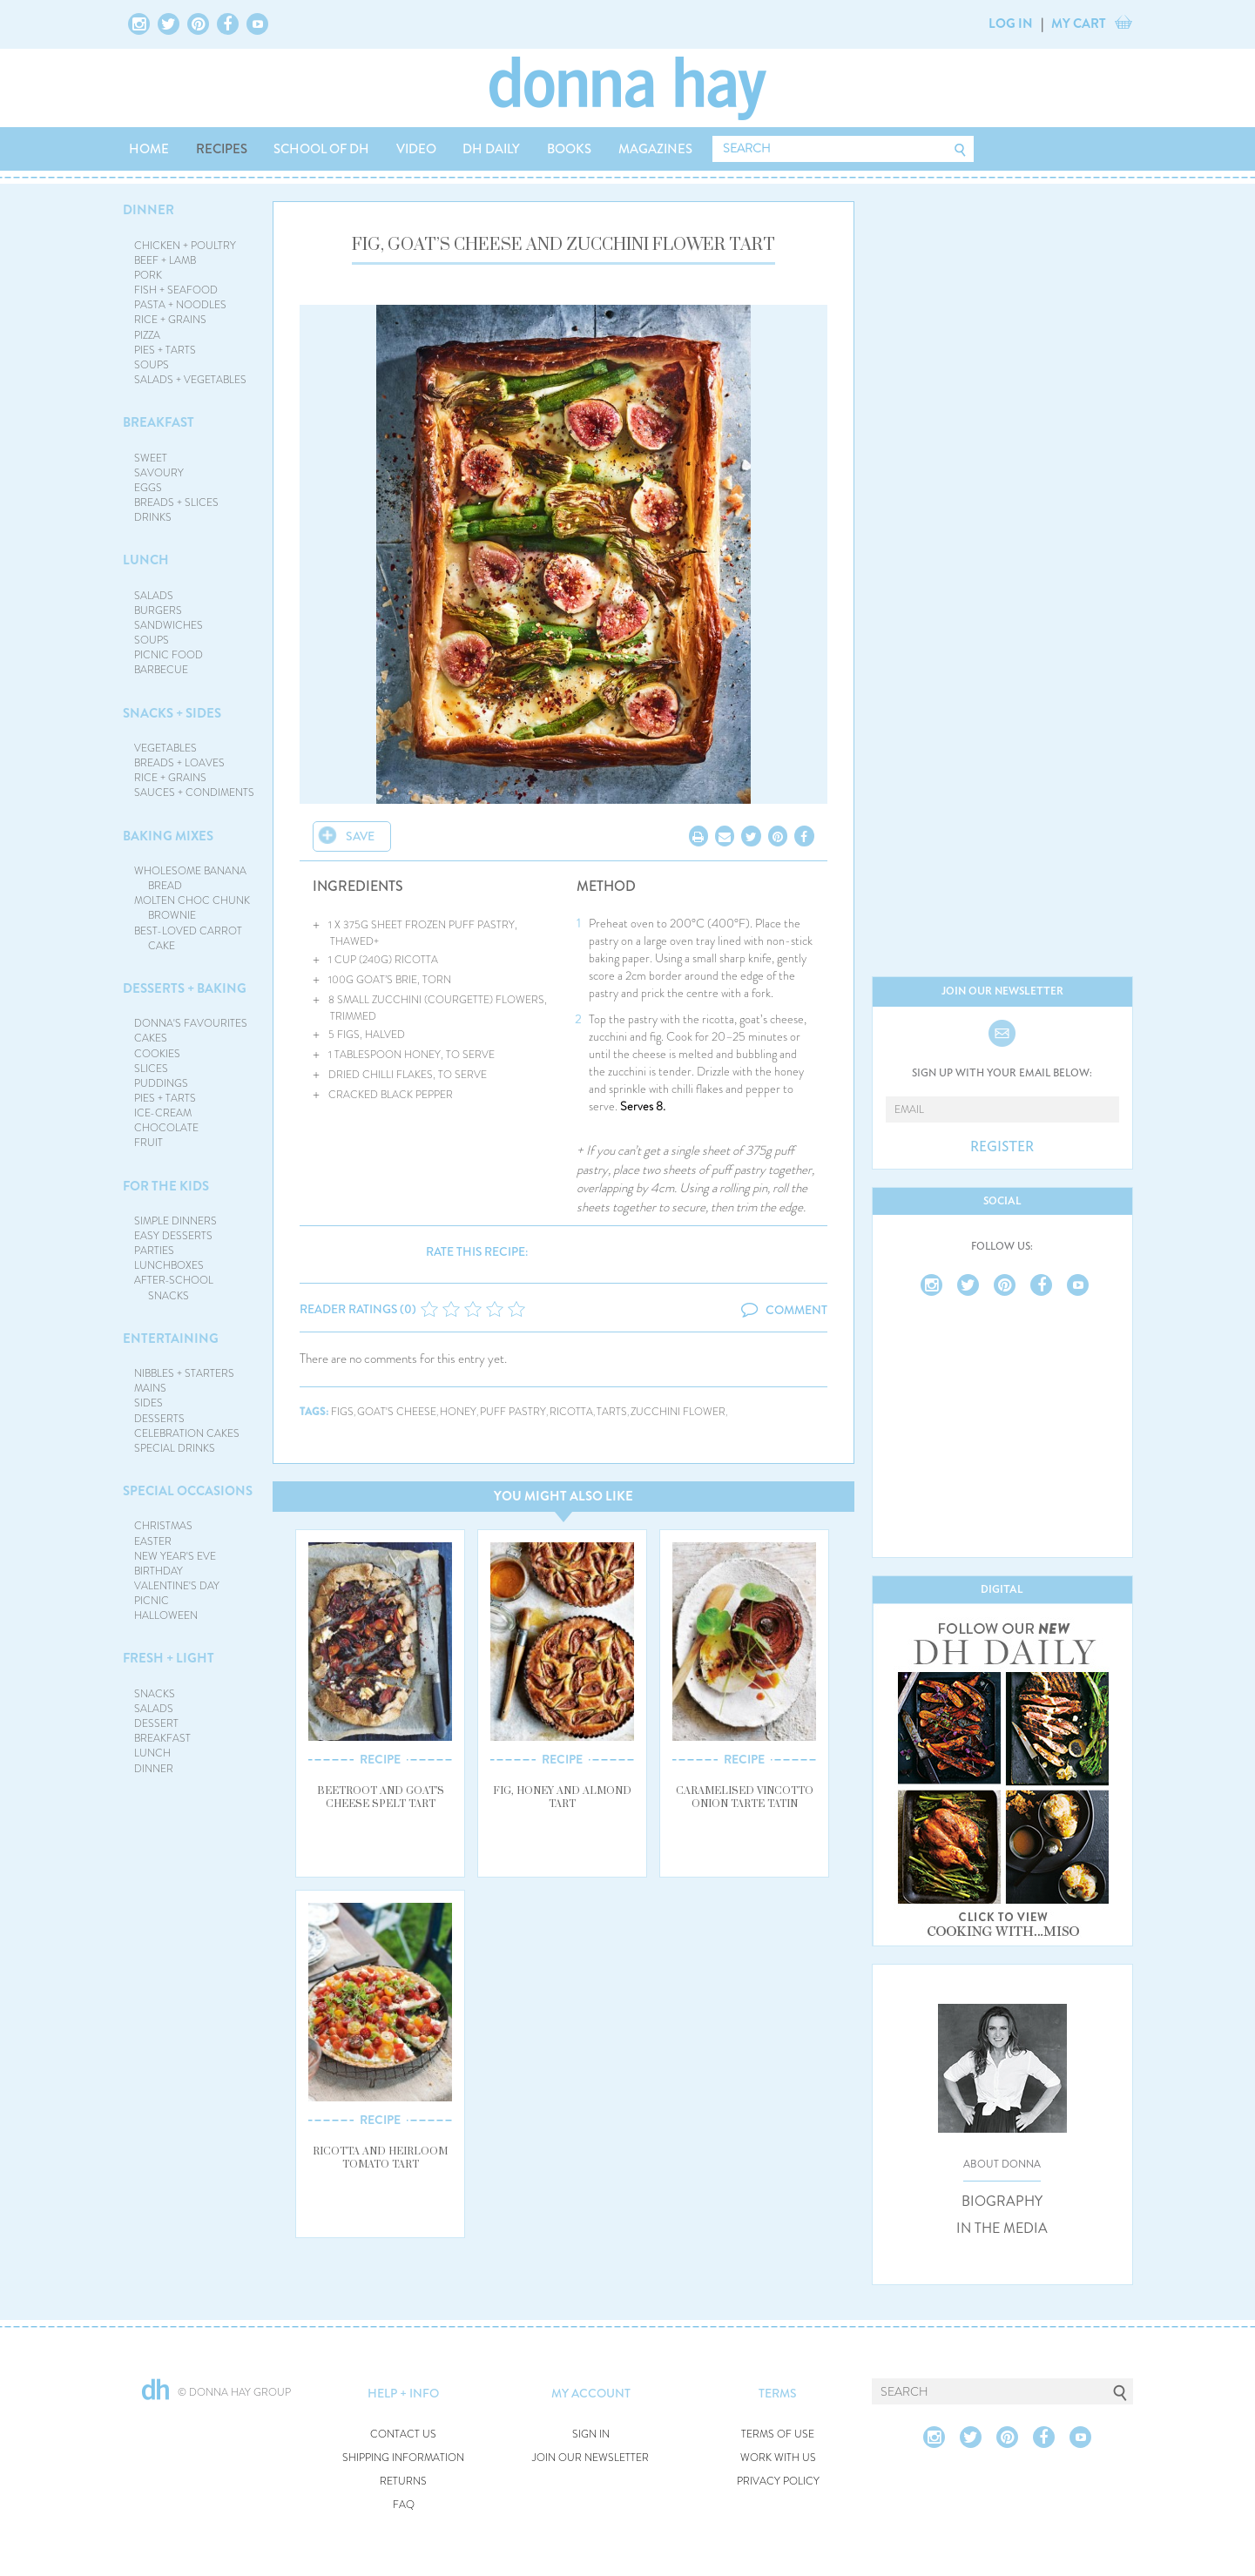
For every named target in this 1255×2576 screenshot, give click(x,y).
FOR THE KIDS (166, 1186)
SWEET (150, 458)
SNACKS (154, 1694)
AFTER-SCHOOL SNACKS (173, 1287)
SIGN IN (591, 2434)
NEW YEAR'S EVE (175, 1556)
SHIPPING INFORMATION (403, 2458)
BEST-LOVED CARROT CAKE (188, 938)
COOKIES (157, 1054)
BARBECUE (161, 670)
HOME (149, 148)
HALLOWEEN (166, 1615)
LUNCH (146, 560)
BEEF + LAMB (165, 260)
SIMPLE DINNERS (175, 1221)
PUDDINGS (161, 1083)
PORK (148, 275)
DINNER (148, 209)
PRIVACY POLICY (778, 2481)
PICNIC (151, 1600)
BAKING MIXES (168, 836)
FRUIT (148, 1142)
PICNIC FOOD (168, 655)
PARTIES (154, 1250)
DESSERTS (159, 1418)
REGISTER (1002, 1147)
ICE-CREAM (163, 1113)
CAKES (150, 1038)
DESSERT (156, 1723)
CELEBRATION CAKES (187, 1433)
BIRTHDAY (158, 1571)
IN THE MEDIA (1002, 2228)
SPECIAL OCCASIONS (188, 1490)
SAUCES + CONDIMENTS (194, 792)
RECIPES (221, 148)
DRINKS (153, 517)
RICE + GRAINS (170, 319)
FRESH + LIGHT (168, 1658)
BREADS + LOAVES (179, 763)
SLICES (151, 1068)
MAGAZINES (655, 148)
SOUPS (151, 365)
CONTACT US (403, 2434)
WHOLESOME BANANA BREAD (190, 878)
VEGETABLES (165, 748)
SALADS (153, 596)
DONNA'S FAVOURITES (190, 1023)
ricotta (571, 1412)
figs (342, 1412)
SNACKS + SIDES (172, 713)
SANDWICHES (168, 625)
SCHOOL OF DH (321, 148)
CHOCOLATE (166, 1128)
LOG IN (1010, 23)
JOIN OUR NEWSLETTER (590, 2458)
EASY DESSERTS (173, 1236)
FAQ (404, 2505)
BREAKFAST (158, 422)
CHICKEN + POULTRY (185, 245)
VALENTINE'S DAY (176, 1586)
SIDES (148, 1403)
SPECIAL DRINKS (174, 1448)
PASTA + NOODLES (180, 305)
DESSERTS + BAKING (184, 988)
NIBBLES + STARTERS (184, 1373)
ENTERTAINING (171, 1338)
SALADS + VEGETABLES (190, 380)
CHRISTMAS (163, 1526)
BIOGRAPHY (1001, 2201)
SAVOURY (159, 473)
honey (458, 1412)
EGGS (148, 488)
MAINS (150, 1388)
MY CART (1078, 23)
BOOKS (569, 148)
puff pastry (513, 1412)
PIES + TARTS (165, 350)
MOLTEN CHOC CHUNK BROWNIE (192, 908)
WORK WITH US (778, 2458)
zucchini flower (678, 1412)
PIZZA (147, 335)
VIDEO (416, 148)
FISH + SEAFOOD (176, 290)
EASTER (153, 1541)
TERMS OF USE (777, 2434)
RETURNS (403, 2481)
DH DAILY (491, 148)
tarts (612, 1412)
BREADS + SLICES (176, 502)
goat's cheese (396, 1412)
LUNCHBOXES (169, 1265)
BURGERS (158, 610)
